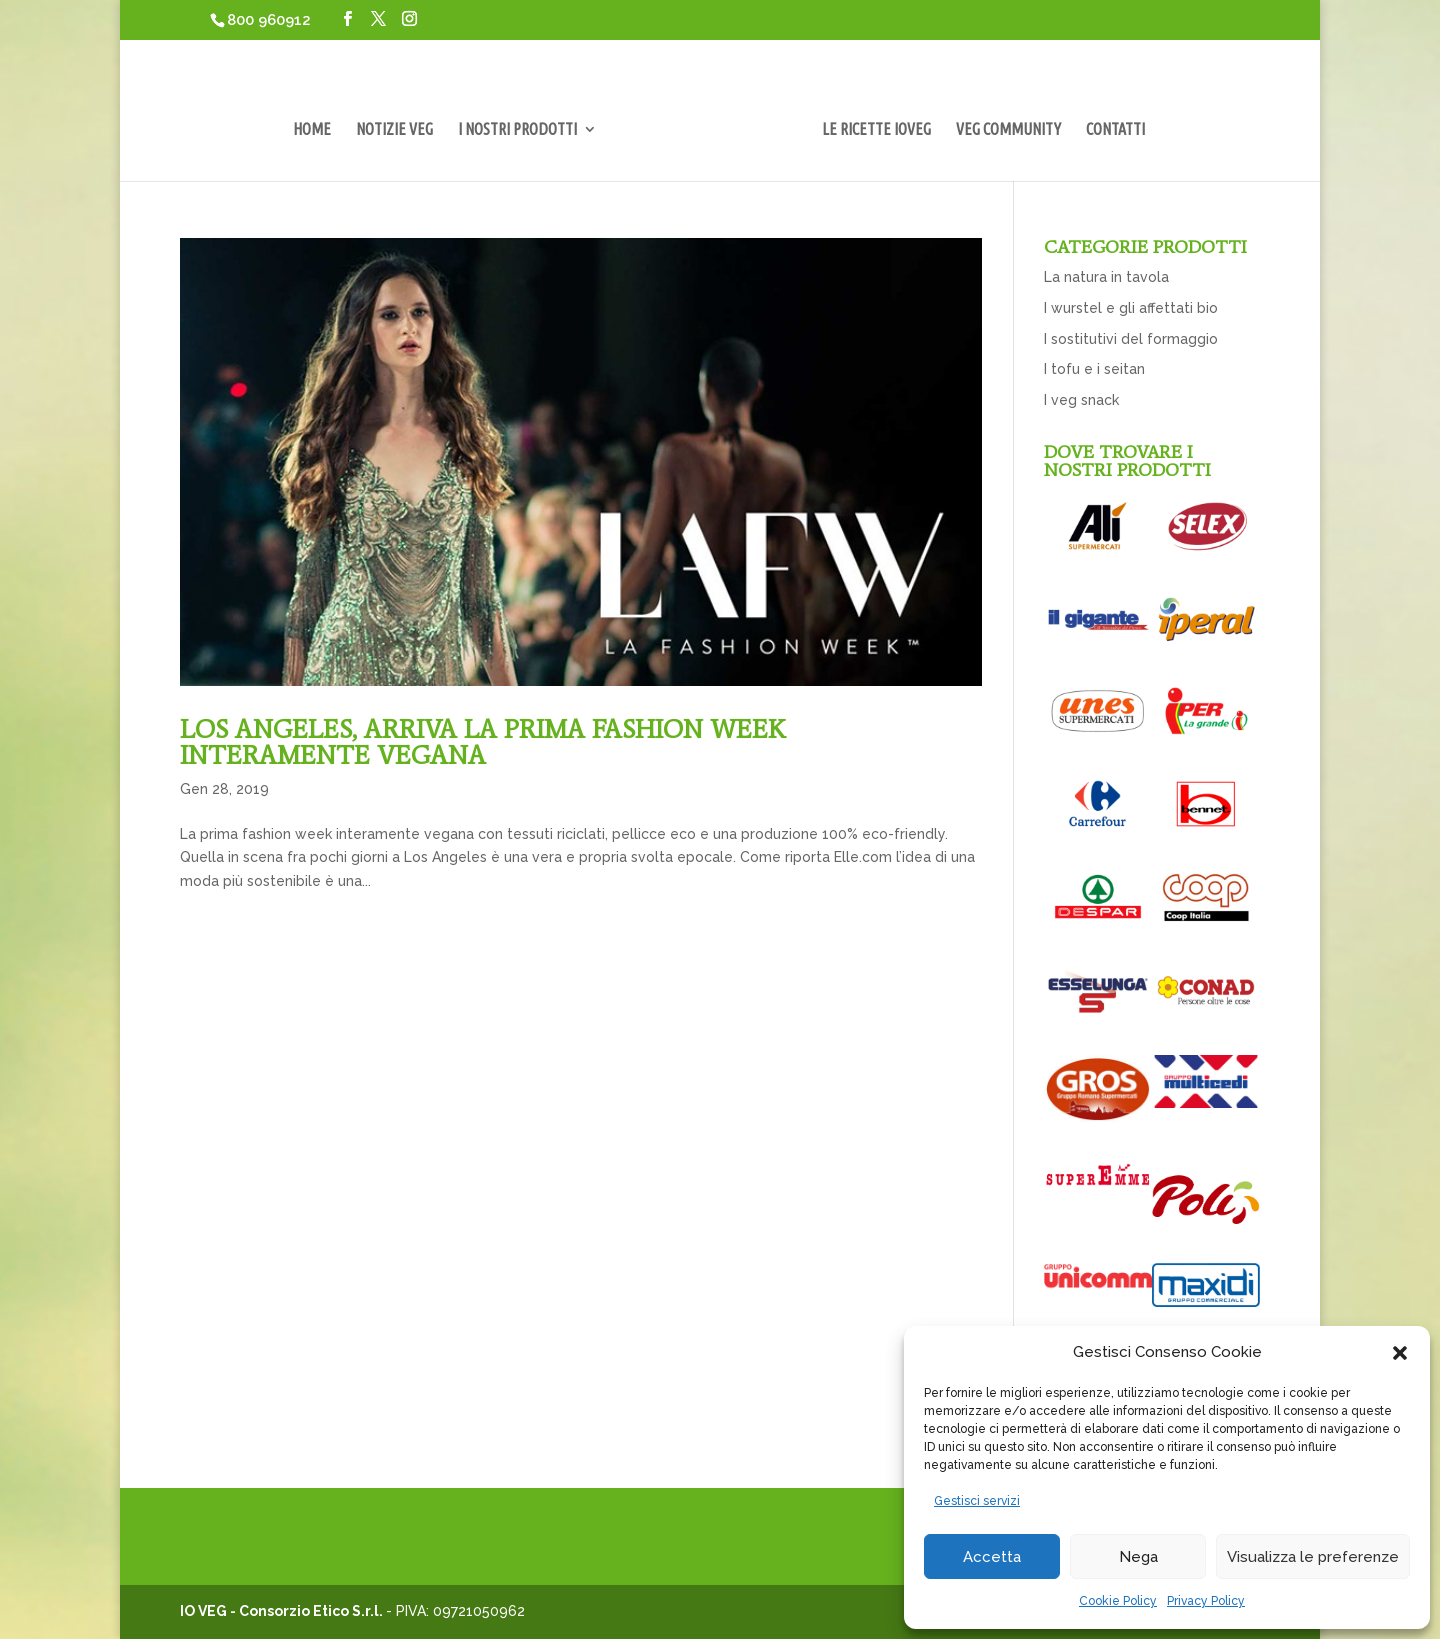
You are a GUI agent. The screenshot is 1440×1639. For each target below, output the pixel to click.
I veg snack (1081, 400)
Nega (1138, 1557)
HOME (312, 130)
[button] (1400, 1353)
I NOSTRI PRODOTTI (517, 130)
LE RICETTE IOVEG (876, 130)
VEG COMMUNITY (1008, 130)
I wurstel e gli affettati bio (1131, 308)
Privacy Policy (1206, 1601)
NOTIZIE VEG (394, 130)
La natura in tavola (1106, 277)
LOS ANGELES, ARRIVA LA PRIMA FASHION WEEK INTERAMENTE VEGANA (483, 742)
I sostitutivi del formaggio (1131, 339)
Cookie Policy (1118, 1601)
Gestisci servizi (977, 1501)
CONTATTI (1115, 130)
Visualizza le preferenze (1313, 1557)
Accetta (992, 1557)
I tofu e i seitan (1094, 369)
